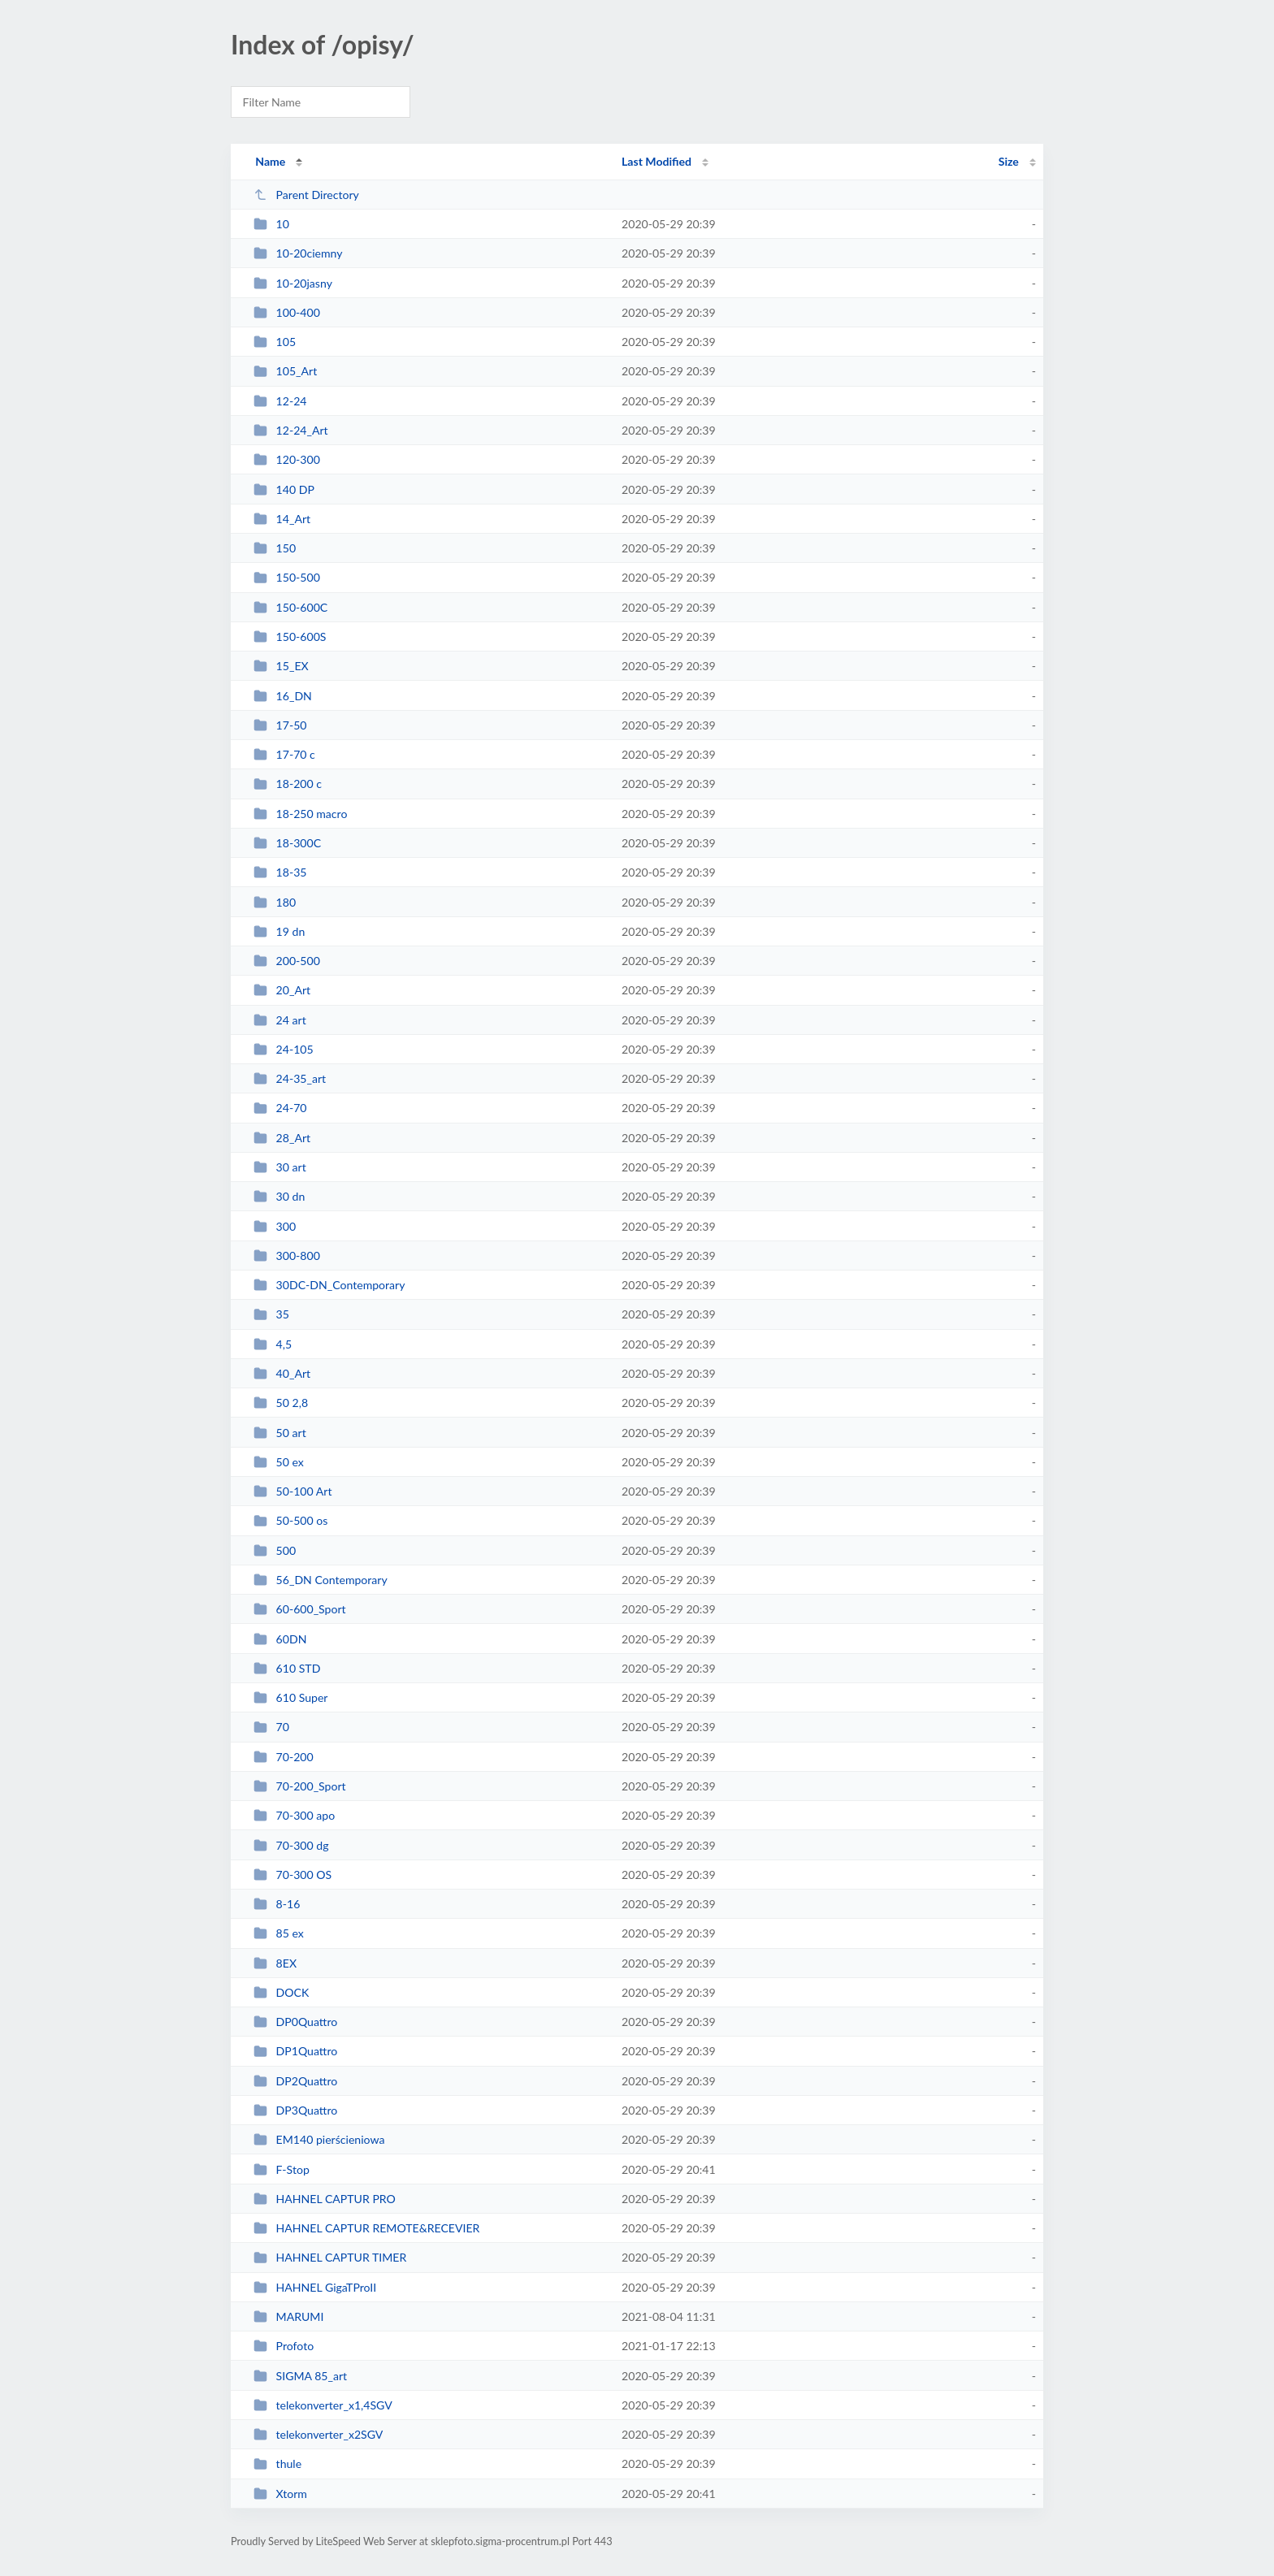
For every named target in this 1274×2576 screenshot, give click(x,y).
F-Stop (282, 2169)
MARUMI (288, 2316)
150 (275, 548)
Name (270, 161)
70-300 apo (294, 1815)
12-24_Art (290, 430)
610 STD (287, 1668)
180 (275, 902)
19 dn (279, 931)
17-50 (280, 725)
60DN (280, 1639)
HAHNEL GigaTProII (315, 2287)
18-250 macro (300, 813)
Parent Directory (306, 194)
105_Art (285, 371)
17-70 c (284, 754)
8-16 (277, 1904)
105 (275, 342)
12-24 (280, 401)
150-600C (290, 607)
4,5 (273, 1344)
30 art (280, 1167)
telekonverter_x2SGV (318, 2434)
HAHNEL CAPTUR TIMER (330, 2257)
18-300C (287, 843)
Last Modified (656, 161)
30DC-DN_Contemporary (329, 1285)
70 (271, 1727)
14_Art (282, 519)
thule (277, 2463)
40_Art (282, 1373)
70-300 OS (293, 1874)
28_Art (282, 1138)
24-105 (284, 1049)
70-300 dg (291, 1845)
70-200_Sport (299, 1786)
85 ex (279, 1933)
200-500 (287, 961)
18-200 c (288, 783)
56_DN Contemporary (321, 1580)
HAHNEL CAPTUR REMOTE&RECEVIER (366, 2228)
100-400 (287, 312)
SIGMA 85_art (300, 2376)
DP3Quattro (295, 2110)
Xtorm (280, 2493)
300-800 (287, 1255)
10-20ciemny (298, 253)
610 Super (290, 1697)
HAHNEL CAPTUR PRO (325, 2199)
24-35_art (290, 1078)
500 (275, 1550)
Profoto (284, 2346)
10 (271, 224)
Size (1009, 161)
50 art (280, 1433)
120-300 (287, 459)
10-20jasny (293, 283)
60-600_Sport (299, 1609)
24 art (280, 1020)
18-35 (280, 872)
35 (271, 1314)
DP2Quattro (295, 2081)
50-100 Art (293, 1491)
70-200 (284, 1757)
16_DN (283, 696)
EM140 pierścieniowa (319, 2139)
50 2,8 (281, 1402)
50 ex (279, 1462)
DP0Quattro (295, 2021)
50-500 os (290, 1520)
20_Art (282, 990)
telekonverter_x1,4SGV (323, 2405)
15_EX (281, 666)
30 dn (279, 1196)
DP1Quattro (295, 2051)
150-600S (290, 636)
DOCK (281, 1992)
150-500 (287, 577)
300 (275, 1226)
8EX (275, 1963)
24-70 (280, 1108)
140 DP (284, 489)
